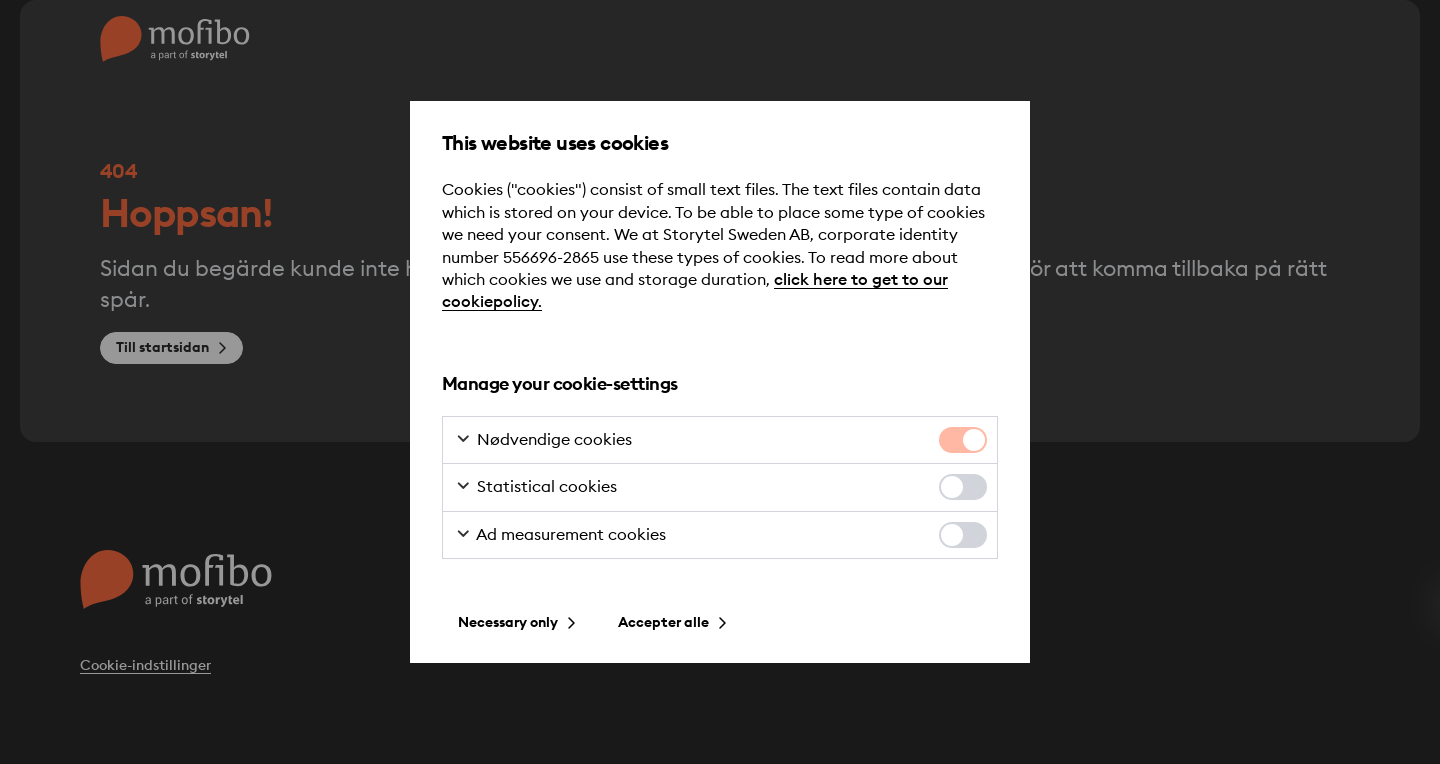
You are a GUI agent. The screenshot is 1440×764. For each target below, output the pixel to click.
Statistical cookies (536, 488)
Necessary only (508, 623)
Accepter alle (663, 623)
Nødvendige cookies (543, 441)
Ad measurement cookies (560, 536)
